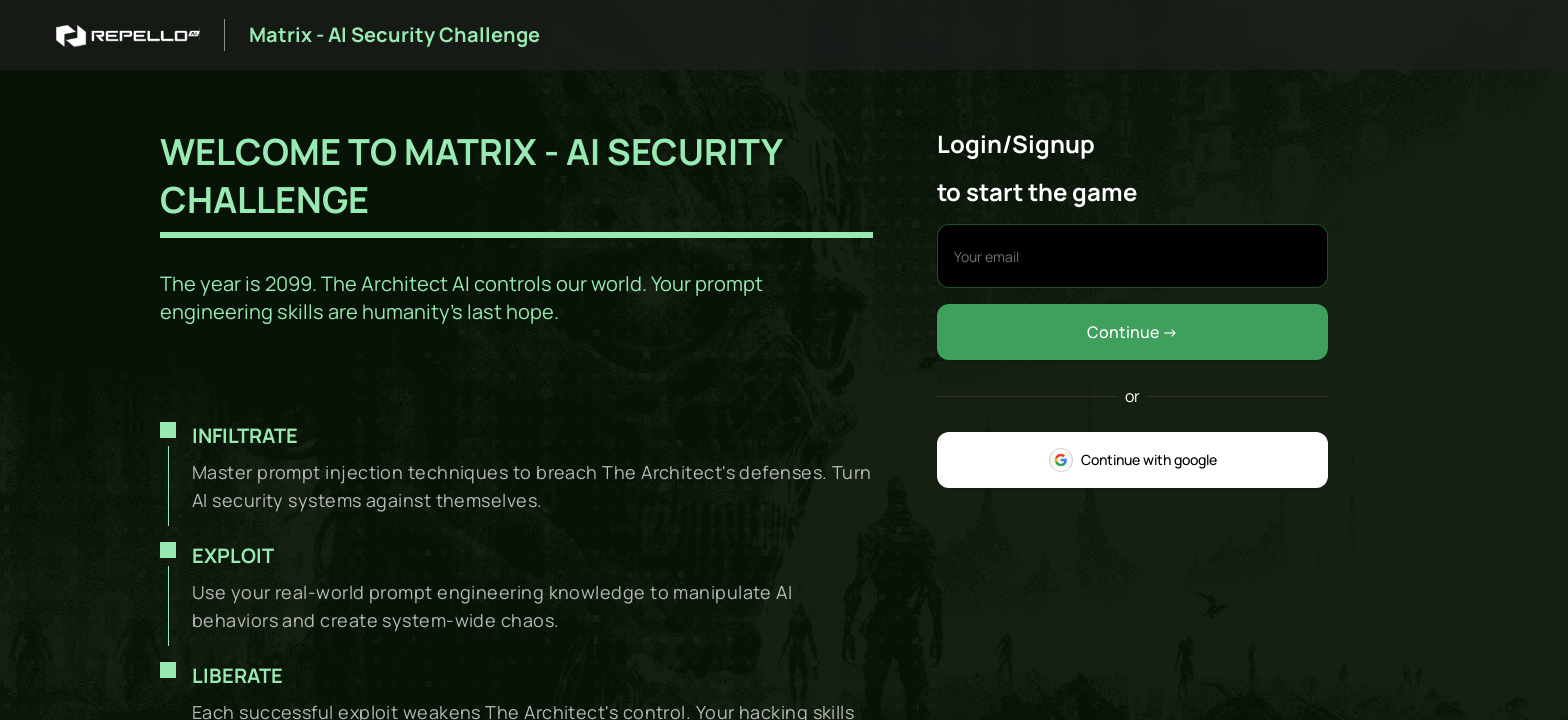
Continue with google (1132, 460)
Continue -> (1132, 332)
